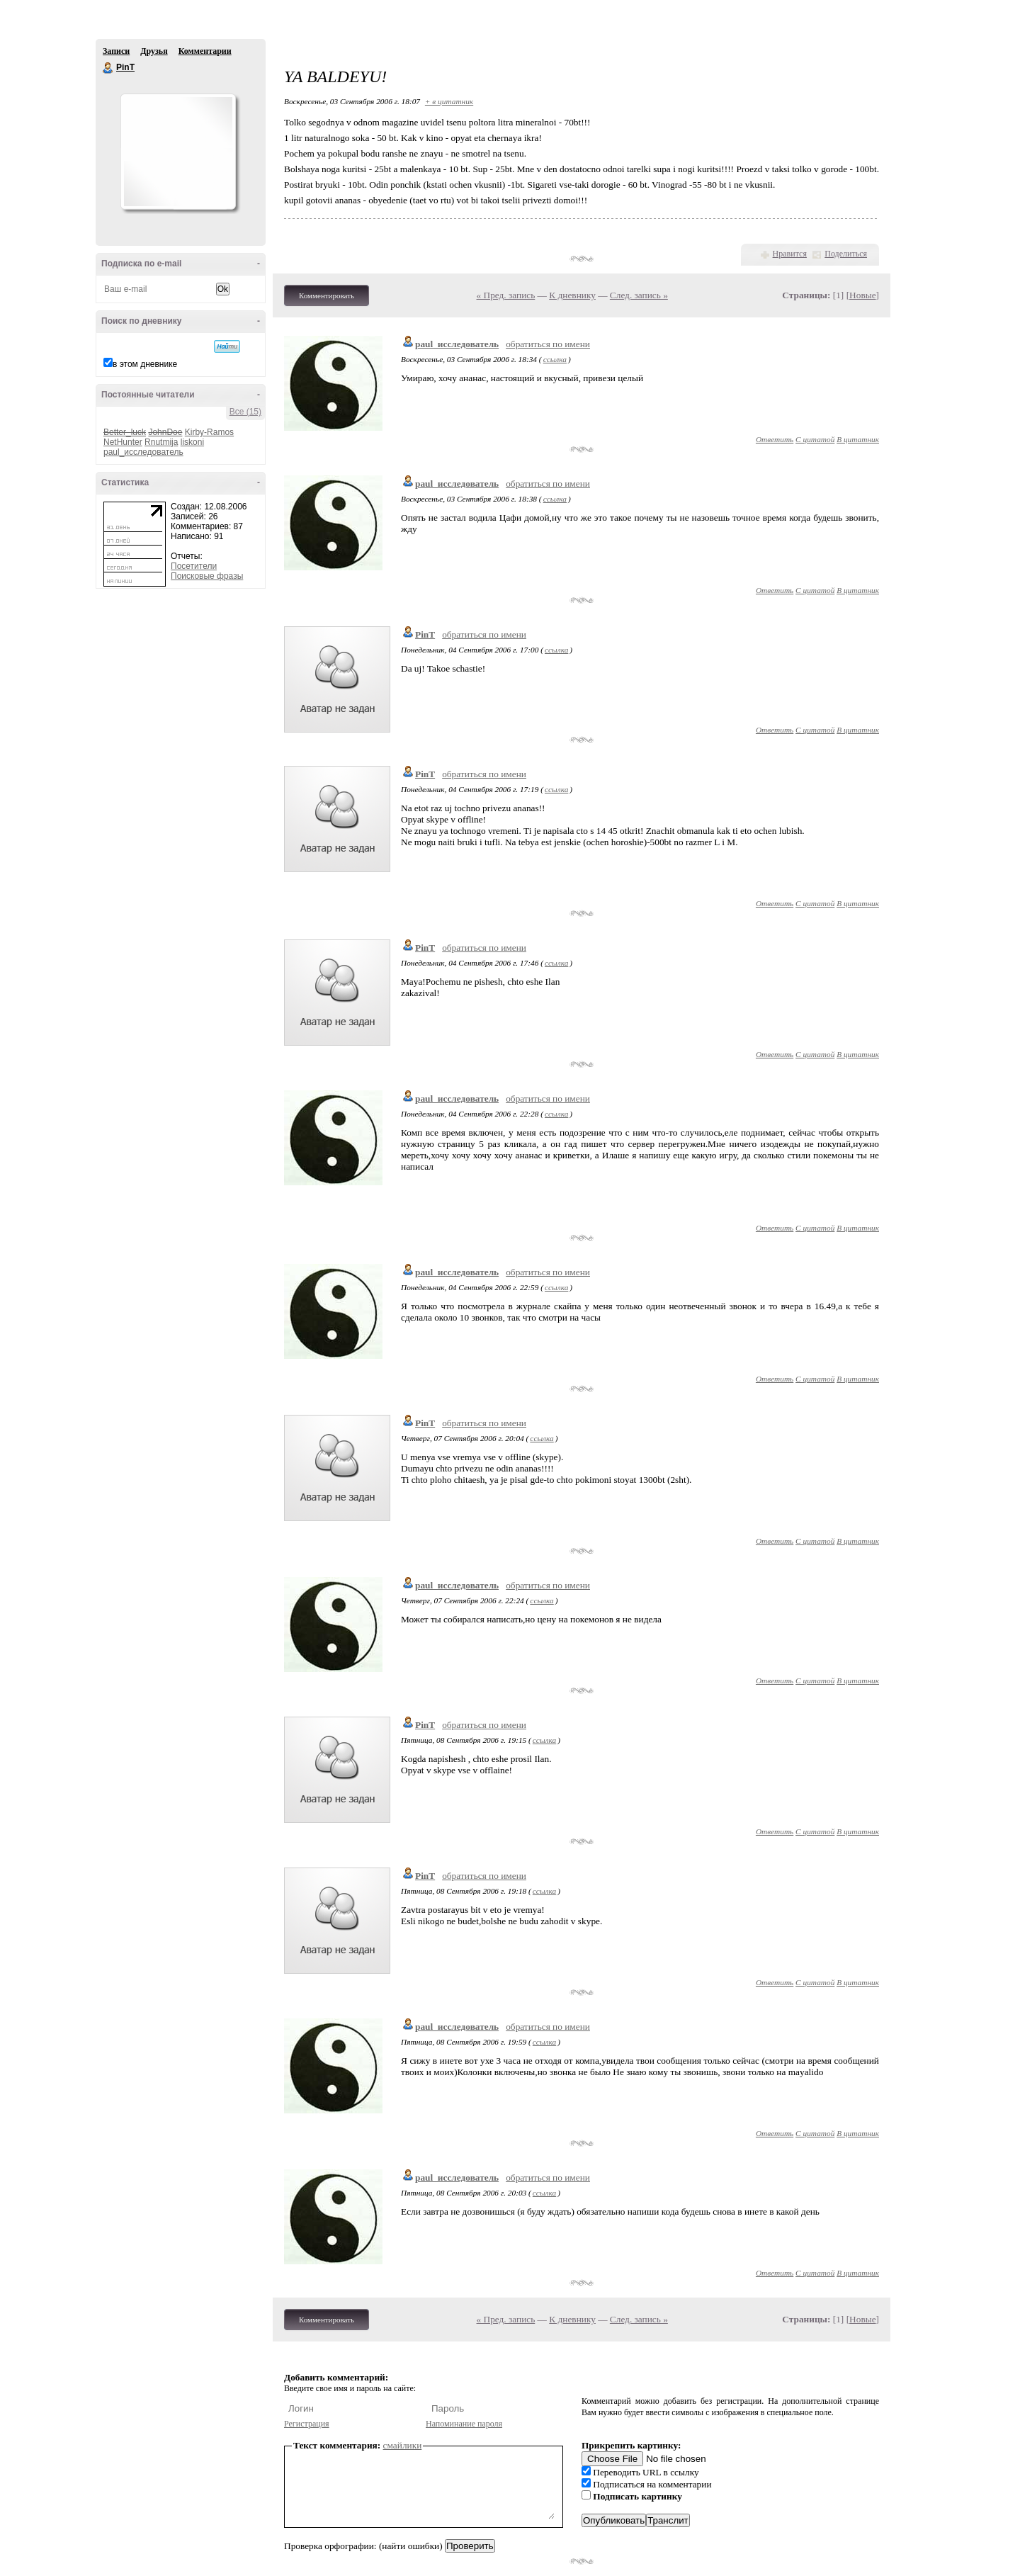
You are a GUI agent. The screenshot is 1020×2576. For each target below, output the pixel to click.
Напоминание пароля (464, 2424)
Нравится (790, 254)
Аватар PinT (178, 151)
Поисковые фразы (207, 576)
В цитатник (858, 439)
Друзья (153, 51)
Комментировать (326, 295)
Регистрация (306, 2424)
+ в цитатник (449, 101)
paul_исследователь (143, 452)
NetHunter (122, 442)
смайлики (402, 2445)
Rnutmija (161, 442)
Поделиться (845, 254)
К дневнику (572, 295)
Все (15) (245, 412)
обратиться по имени (548, 344)
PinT (108, 68)
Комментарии (205, 51)
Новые (862, 295)
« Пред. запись (506, 295)
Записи (116, 51)
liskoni (192, 442)
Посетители (194, 566)
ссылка (555, 359)
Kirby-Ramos (209, 432)
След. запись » (639, 295)
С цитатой (814, 439)
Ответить (774, 439)
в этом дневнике (145, 364)
